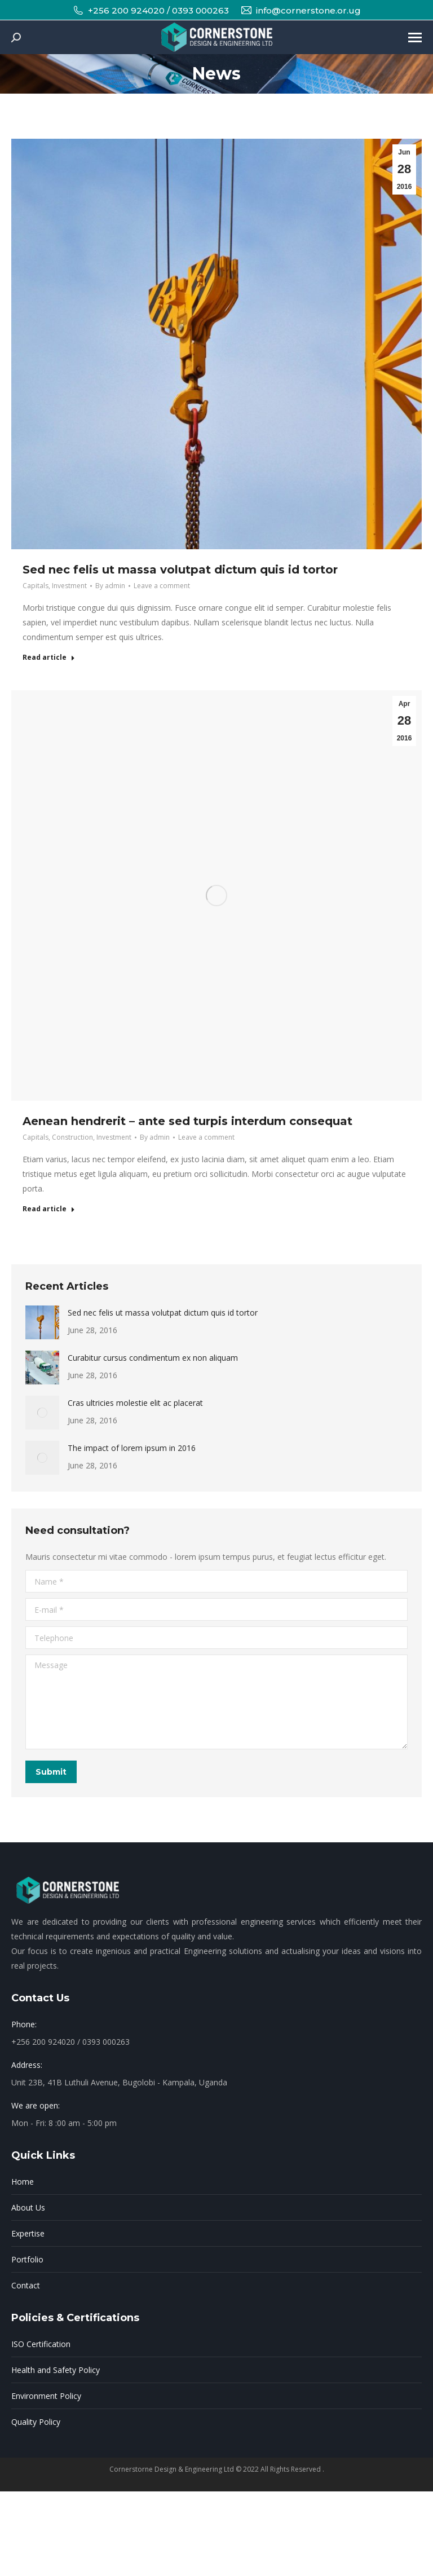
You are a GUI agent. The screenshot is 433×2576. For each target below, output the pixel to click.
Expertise (28, 2233)
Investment (69, 585)
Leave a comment (162, 585)
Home (22, 2181)
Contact (25, 2285)
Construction (72, 1137)
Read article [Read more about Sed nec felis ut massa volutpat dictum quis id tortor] (49, 657)
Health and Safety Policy (55, 2370)
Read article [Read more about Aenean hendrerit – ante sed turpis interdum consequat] (49, 1209)
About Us (28, 2207)
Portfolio (27, 2259)
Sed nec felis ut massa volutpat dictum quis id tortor (180, 569)
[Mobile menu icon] (415, 37)
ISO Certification (40, 2344)
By (110, 585)
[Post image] (42, 1322)
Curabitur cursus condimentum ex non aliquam (153, 1357)
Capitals (35, 585)
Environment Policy (46, 2395)
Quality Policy (35, 2421)
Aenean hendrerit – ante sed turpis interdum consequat (187, 1121)
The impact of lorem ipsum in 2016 (132, 1448)
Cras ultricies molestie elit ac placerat (135, 1402)
